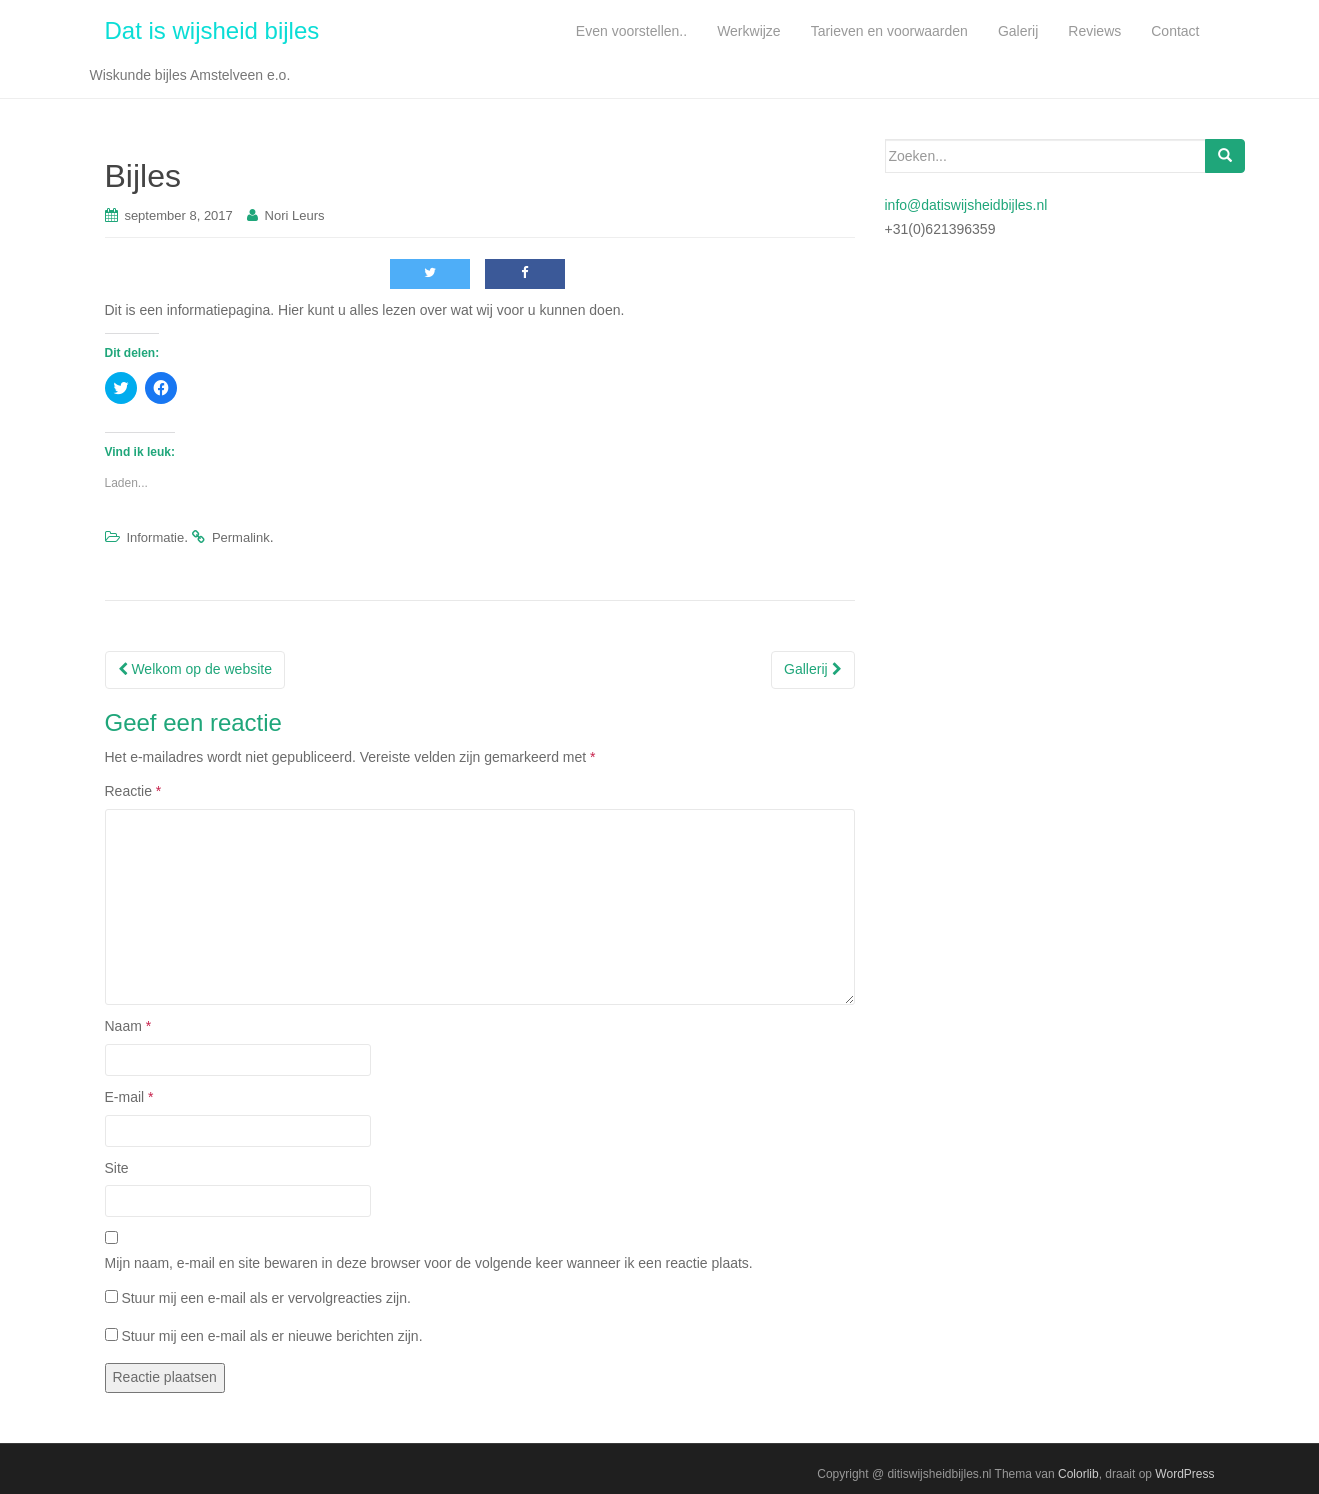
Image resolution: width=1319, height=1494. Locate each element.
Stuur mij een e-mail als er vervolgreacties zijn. (265, 1298)
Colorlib (1078, 1474)
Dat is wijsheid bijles (212, 30)
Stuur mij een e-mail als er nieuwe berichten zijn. (271, 1336)
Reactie (133, 791)
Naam (128, 1026)
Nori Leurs (295, 215)
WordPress (1184, 1474)
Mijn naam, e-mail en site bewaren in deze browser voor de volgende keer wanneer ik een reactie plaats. (429, 1263)
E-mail (129, 1097)
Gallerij (812, 669)
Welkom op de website (195, 669)
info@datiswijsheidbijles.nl (966, 205)
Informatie (155, 537)
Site (117, 1168)
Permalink (241, 537)
